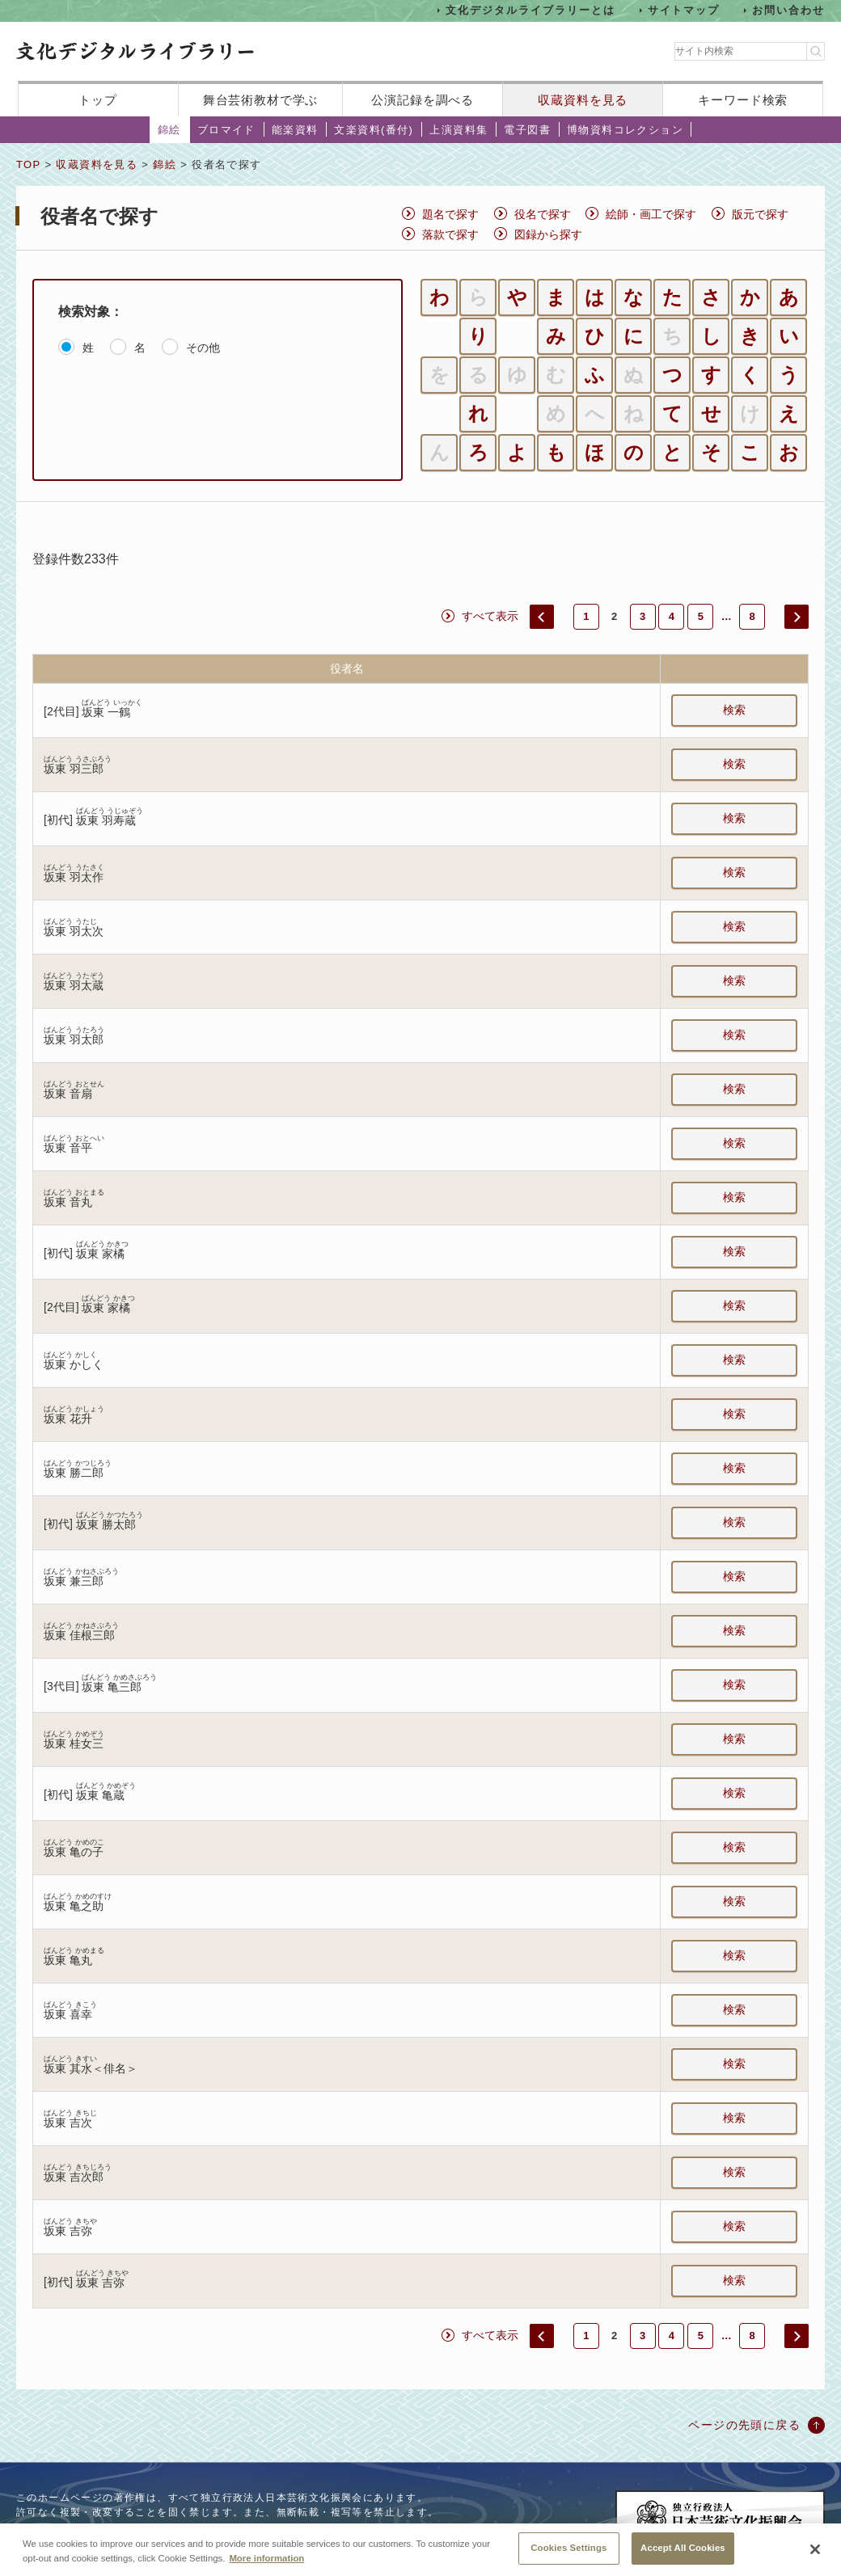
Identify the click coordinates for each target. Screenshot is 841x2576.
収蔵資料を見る (583, 100)
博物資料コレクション (625, 130)
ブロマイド (226, 130)
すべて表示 (490, 615)
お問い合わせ (788, 10)
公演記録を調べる (422, 100)
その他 (203, 347)
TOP (28, 164)
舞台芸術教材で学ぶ (261, 100)
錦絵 (169, 130)
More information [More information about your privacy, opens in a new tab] (266, 2569)
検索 (734, 709)
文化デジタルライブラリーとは (530, 10)
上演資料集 (458, 130)
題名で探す (450, 214)
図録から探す (548, 234)
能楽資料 (295, 130)
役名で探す (542, 214)
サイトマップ (684, 10)
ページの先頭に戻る (744, 2424)
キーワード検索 (743, 100)
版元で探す (760, 214)
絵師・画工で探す (651, 214)
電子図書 (527, 130)
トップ (97, 100)
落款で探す (450, 234)
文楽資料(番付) (373, 130)
